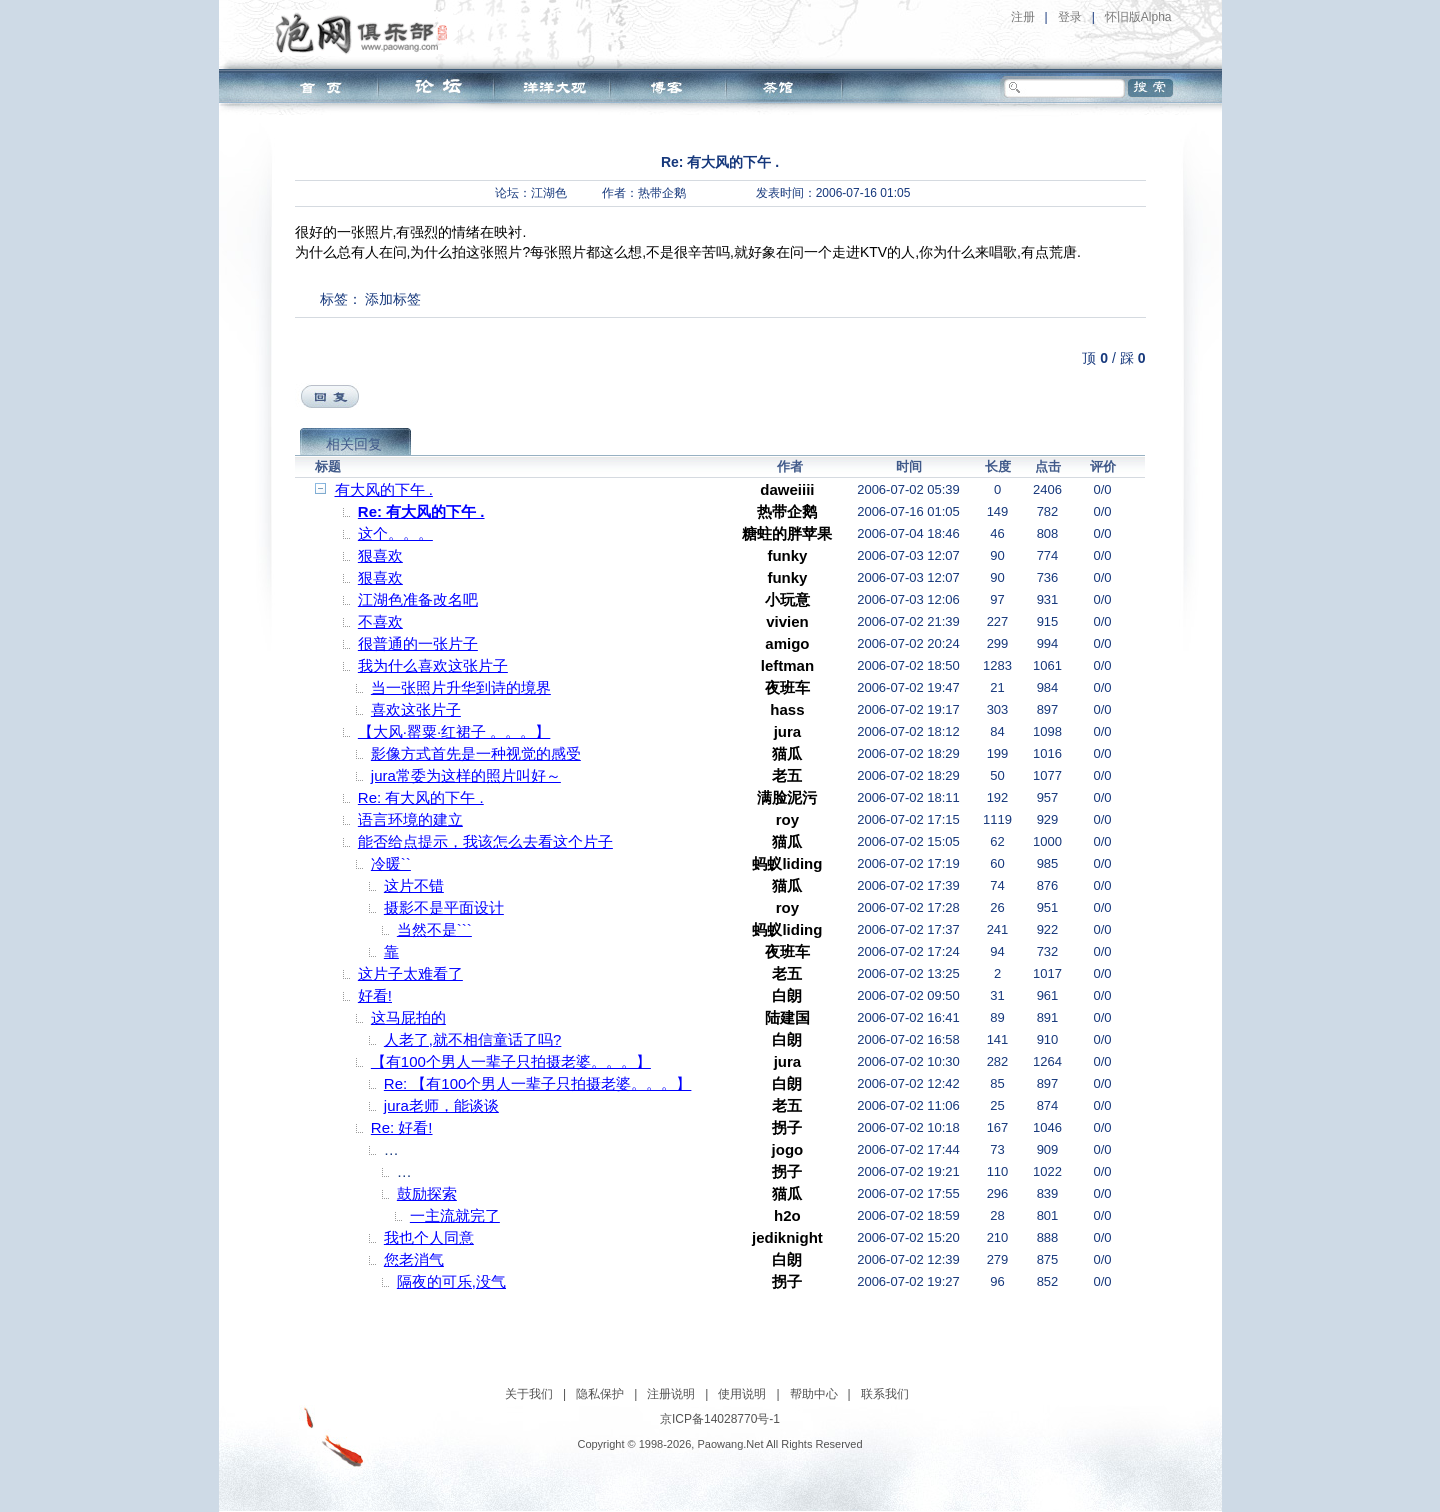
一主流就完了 (455, 1215)
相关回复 (354, 444)
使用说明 (742, 1394)
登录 (1070, 17)
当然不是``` (434, 929)
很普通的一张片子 (418, 643)
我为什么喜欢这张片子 (433, 665)
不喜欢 (380, 621)
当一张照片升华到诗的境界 (461, 687)
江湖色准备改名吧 (418, 599)
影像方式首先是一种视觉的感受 (476, 753)
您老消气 (414, 1259)
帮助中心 (814, 1394)
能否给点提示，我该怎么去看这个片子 (485, 841)
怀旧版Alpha (1138, 17)
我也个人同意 (429, 1237)
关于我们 (529, 1394)
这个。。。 (395, 533)
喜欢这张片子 (416, 709)
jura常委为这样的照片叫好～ (466, 775)
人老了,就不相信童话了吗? (473, 1039)
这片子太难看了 (410, 973)
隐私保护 (600, 1394)
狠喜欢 (380, 555)
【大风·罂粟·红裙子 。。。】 (454, 731)
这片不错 (414, 885)
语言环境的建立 (410, 819)
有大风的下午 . (384, 489)
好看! (375, 995)
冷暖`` (391, 863)
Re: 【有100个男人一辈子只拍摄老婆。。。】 (538, 1083)
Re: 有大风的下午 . (421, 511)
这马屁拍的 (408, 1017)
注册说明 (671, 1394)
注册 (1023, 17)
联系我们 (885, 1394)
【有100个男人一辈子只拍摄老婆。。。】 (511, 1061)
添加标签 (393, 299)
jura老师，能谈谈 (441, 1105)
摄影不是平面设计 (444, 907)
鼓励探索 (427, 1193)
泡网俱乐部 (366, 33)
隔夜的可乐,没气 (451, 1281)
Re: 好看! (402, 1127)
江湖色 (549, 193)
